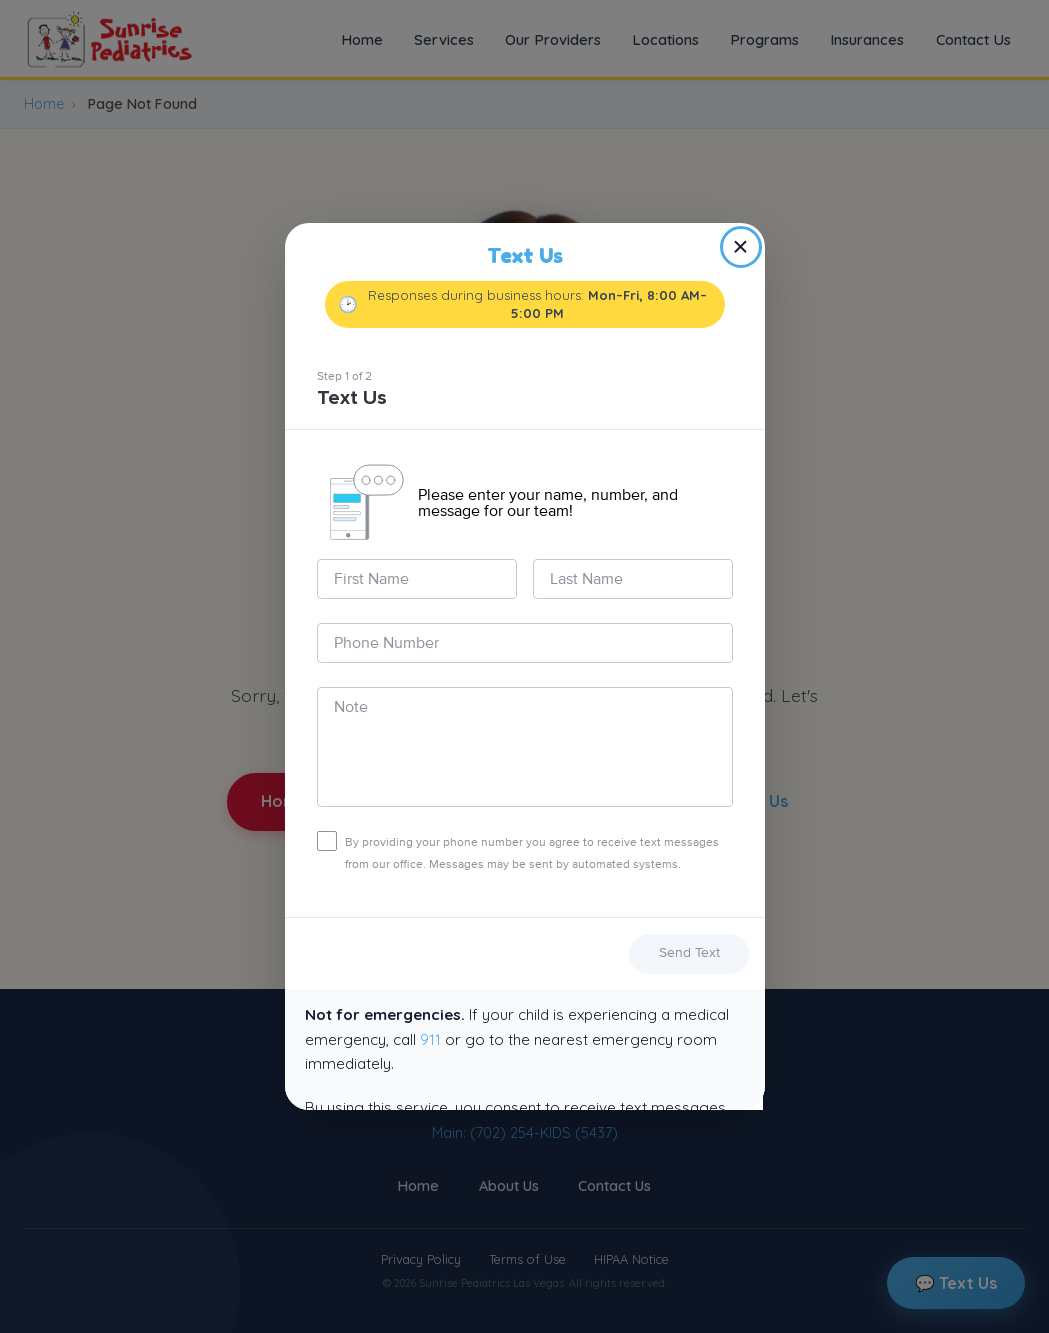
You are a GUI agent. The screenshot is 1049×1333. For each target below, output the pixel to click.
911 (430, 1039)
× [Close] (740, 246)
